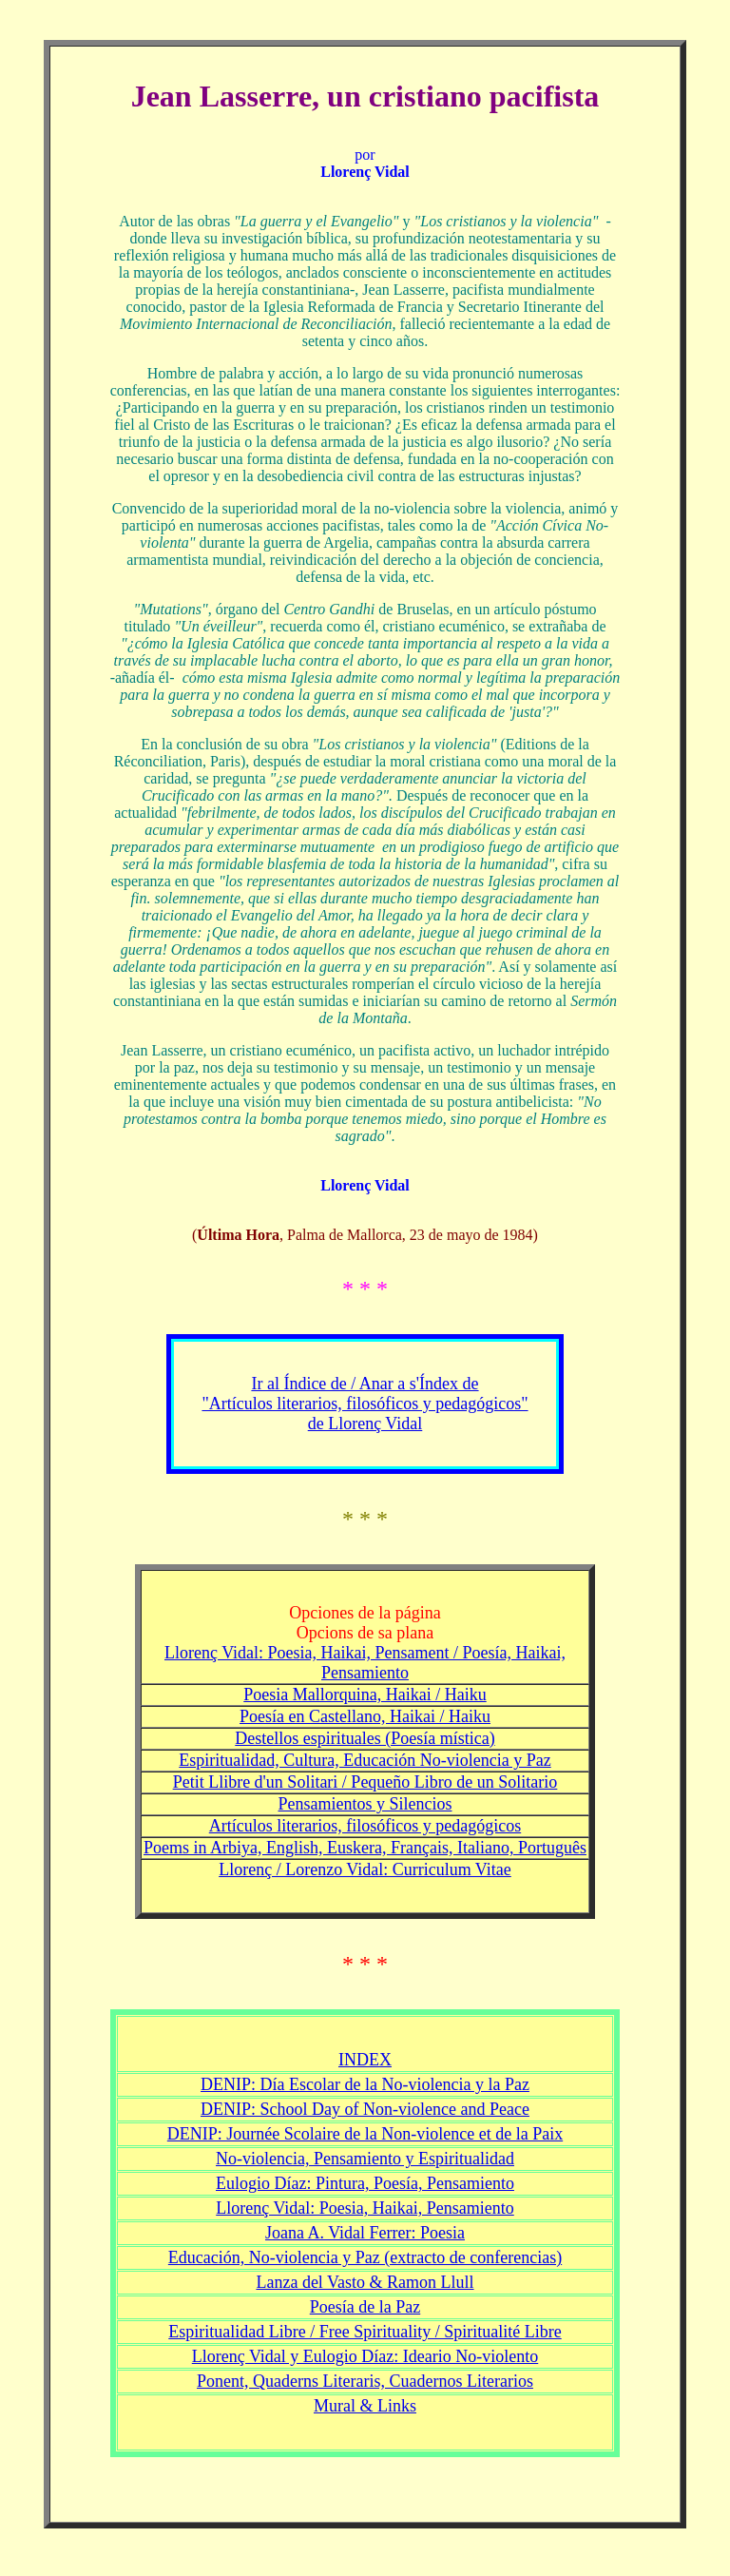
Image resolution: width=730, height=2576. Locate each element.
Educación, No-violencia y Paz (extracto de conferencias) (365, 2257)
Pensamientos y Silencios (364, 1803)
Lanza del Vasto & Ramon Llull (364, 2282)
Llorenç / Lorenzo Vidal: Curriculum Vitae (365, 1869)
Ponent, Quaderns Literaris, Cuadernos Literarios (365, 2381)
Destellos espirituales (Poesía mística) (364, 1738)
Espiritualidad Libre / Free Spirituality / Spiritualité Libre (364, 2331)
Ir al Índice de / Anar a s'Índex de (364, 1383)
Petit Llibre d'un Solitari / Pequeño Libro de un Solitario (365, 1782)
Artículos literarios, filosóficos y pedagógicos (365, 1825)
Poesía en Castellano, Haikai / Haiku (365, 1716)
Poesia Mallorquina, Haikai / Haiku (364, 1694)
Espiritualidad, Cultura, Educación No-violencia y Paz (364, 1760)
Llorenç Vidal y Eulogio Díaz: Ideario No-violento (365, 2356)
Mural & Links (365, 2405)
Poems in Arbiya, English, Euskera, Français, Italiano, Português (365, 1847)
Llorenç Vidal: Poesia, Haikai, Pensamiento (365, 2208)
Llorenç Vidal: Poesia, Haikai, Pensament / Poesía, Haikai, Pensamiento (365, 1662)
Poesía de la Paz (365, 2306)
